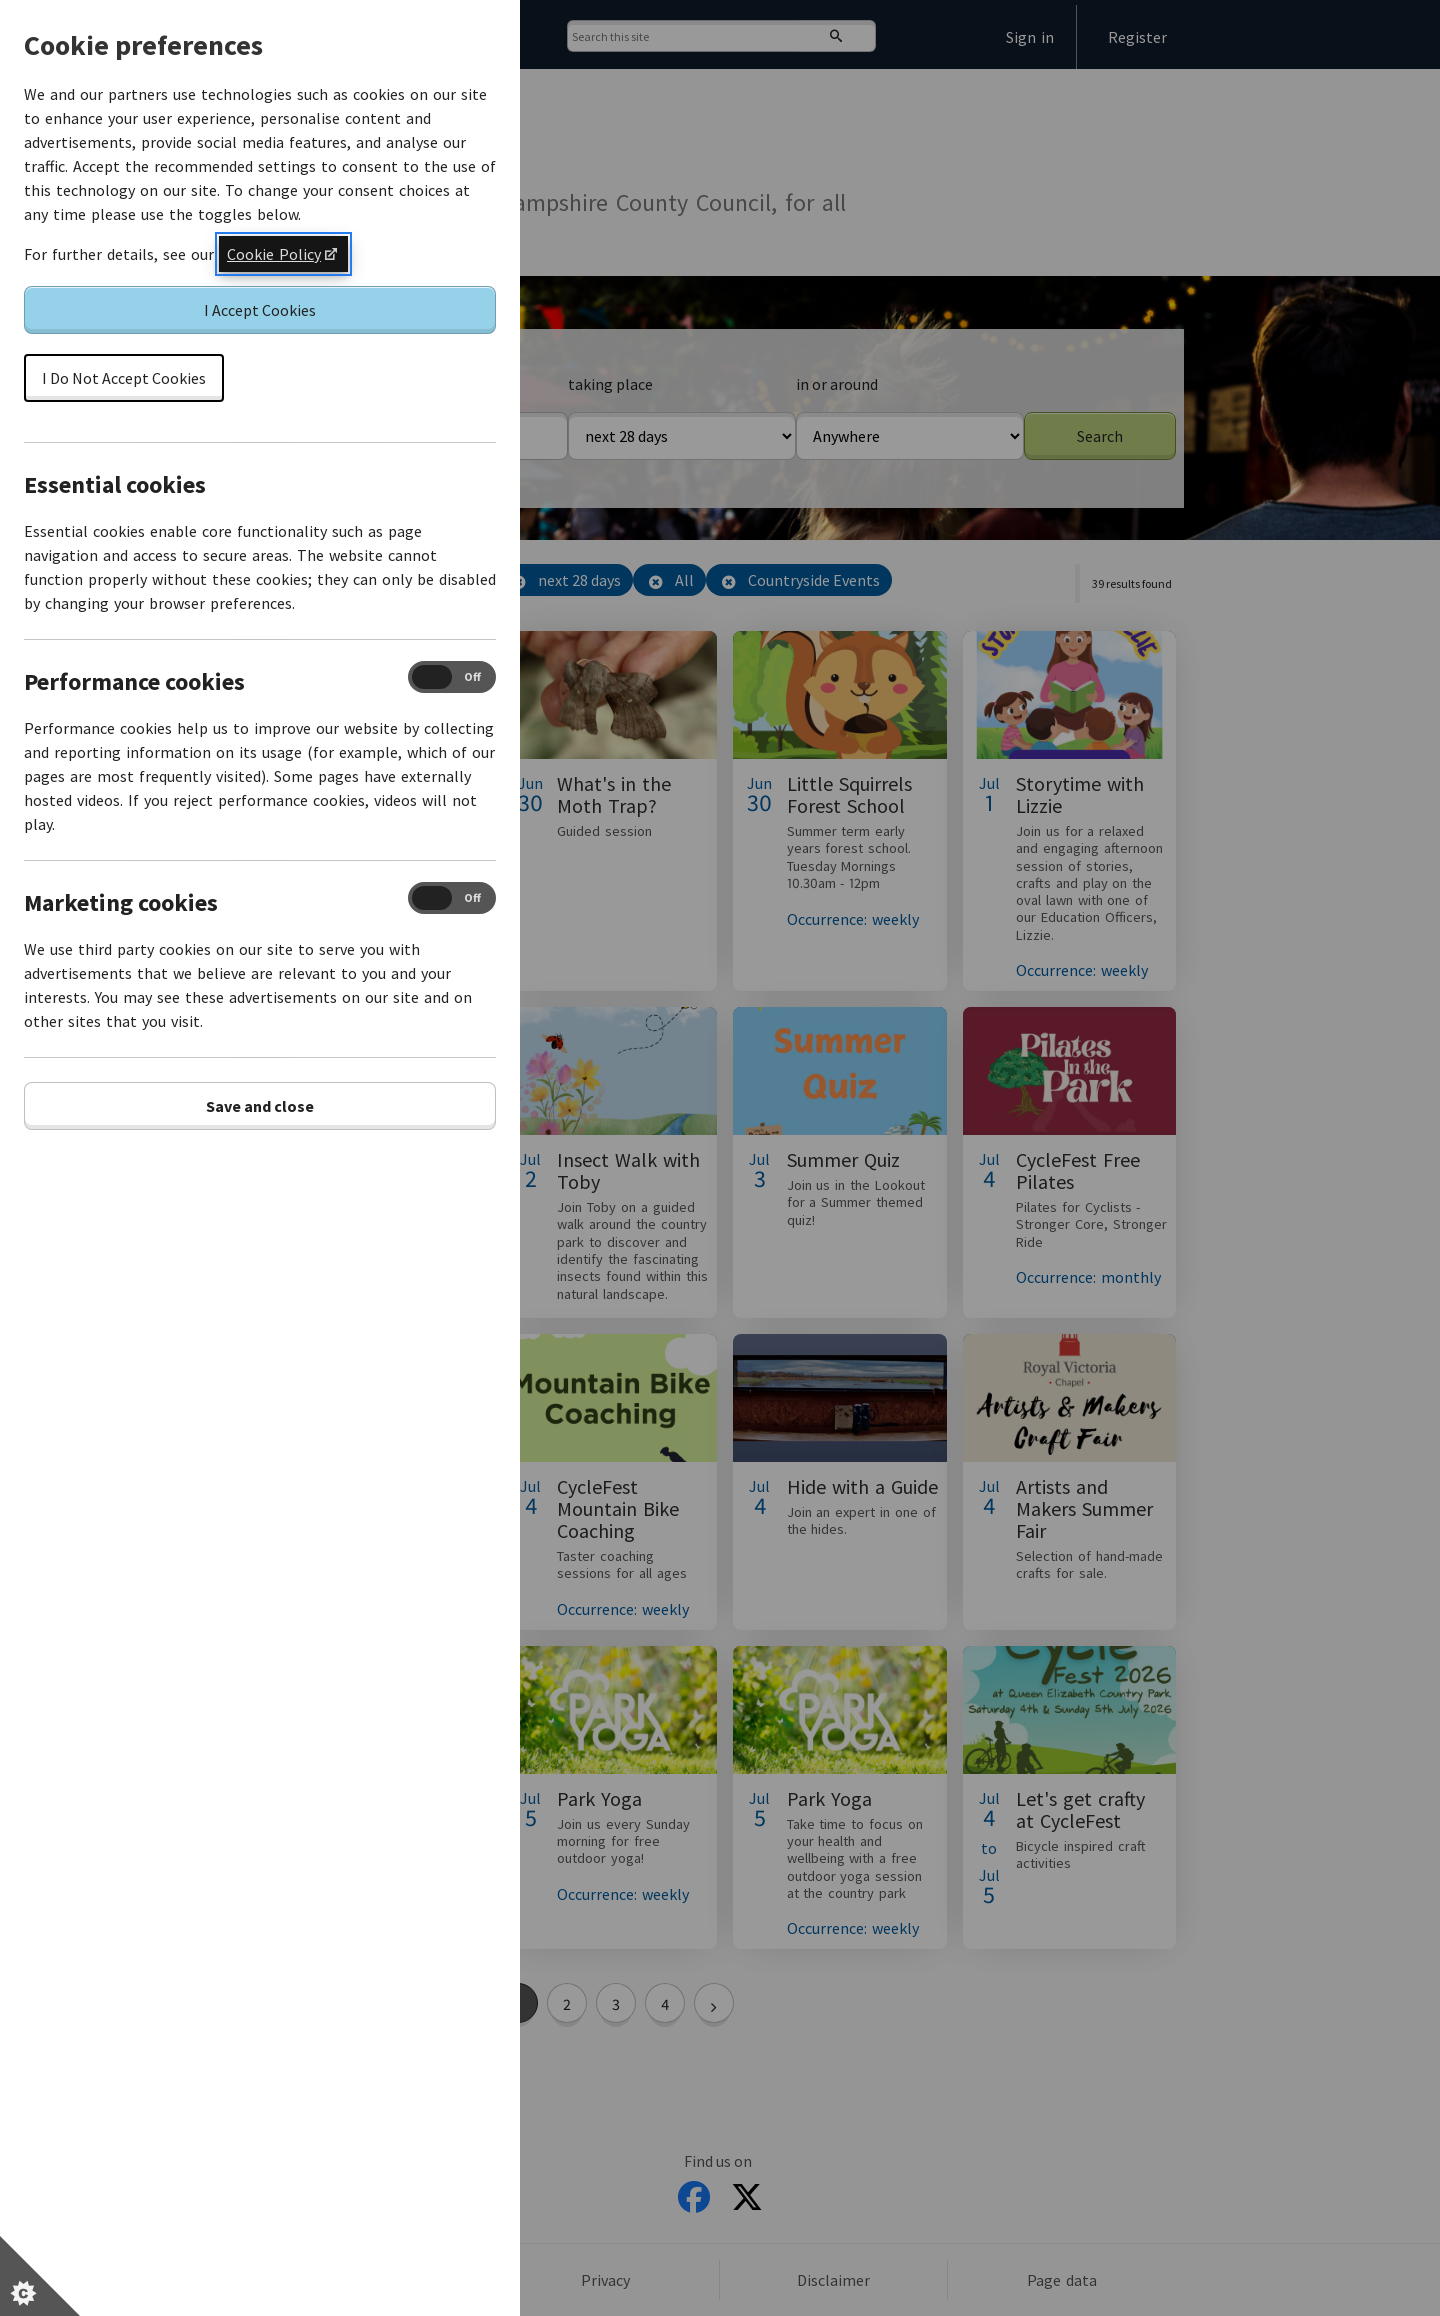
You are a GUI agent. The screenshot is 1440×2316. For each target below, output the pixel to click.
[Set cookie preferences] (40, 2276)
